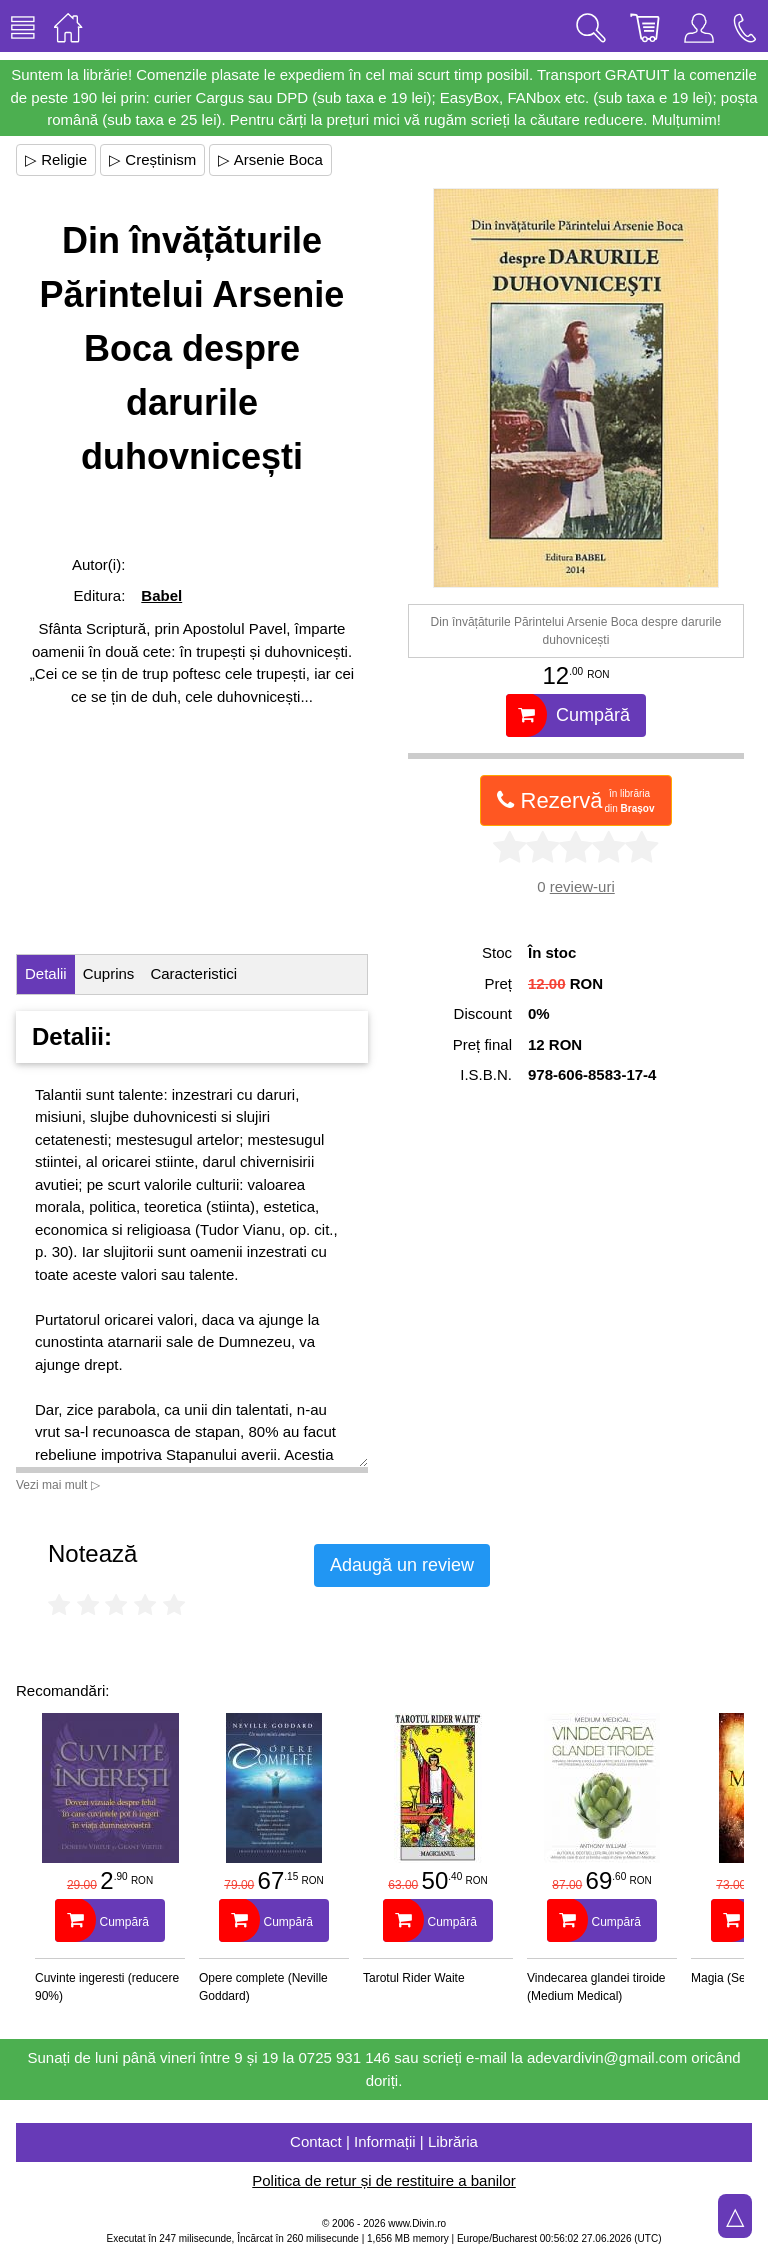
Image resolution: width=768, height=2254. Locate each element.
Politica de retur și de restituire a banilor (383, 2180)
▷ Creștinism (152, 159)
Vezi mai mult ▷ (58, 1485)
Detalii (46, 973)
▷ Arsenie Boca (270, 159)
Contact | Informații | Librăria (384, 2141)
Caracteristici (193, 973)
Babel (161, 595)
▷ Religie (56, 159)
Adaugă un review (402, 1565)
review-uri (582, 886)
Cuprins (109, 973)
